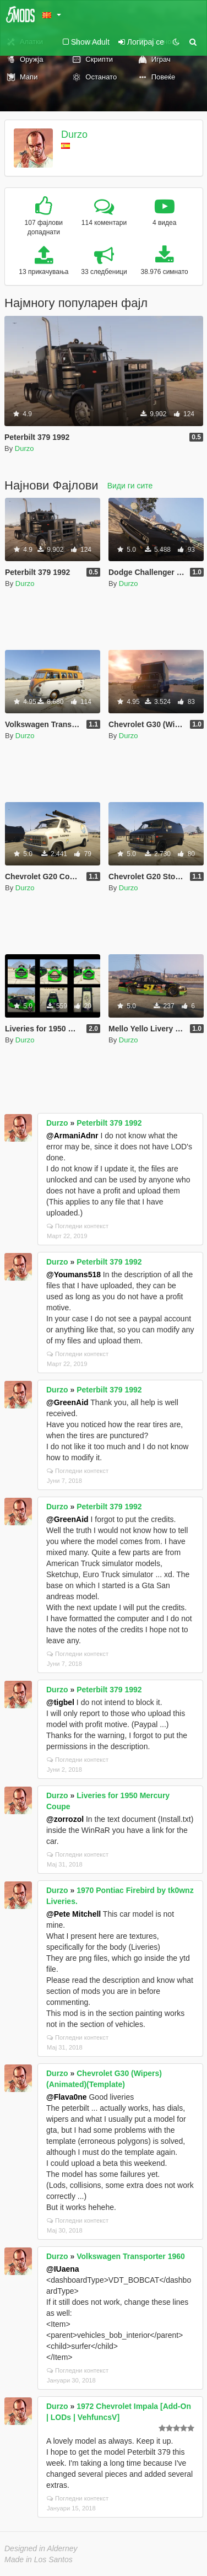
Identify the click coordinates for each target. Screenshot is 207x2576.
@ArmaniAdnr (72, 1135)
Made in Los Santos (38, 2559)
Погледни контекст (77, 1226)
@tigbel (60, 1702)
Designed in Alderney (41, 2548)
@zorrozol (65, 1819)
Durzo (74, 134)
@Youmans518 (73, 1274)
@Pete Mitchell (73, 1914)
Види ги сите (130, 485)
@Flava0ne (66, 2097)
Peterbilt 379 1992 (109, 1122)
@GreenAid (67, 1402)
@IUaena (62, 2269)
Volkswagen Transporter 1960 (131, 2256)
